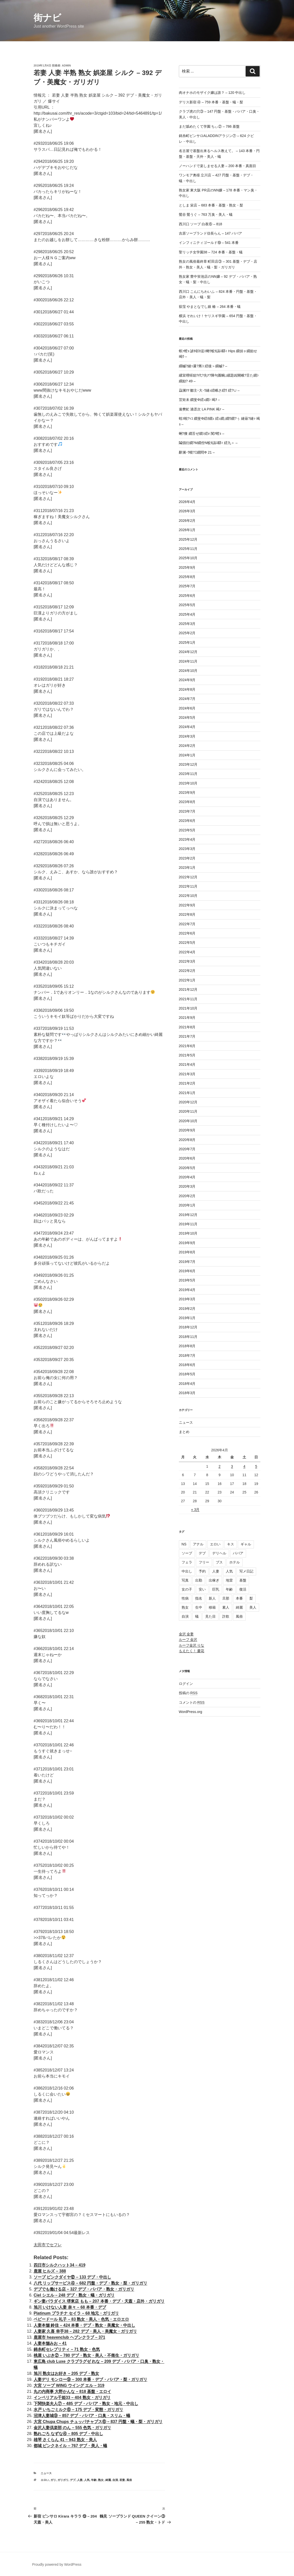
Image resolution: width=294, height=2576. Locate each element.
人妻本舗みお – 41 (50, 2343)
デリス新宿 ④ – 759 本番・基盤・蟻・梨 (211, 102)
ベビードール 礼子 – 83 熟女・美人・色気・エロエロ (81, 2319)
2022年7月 (187, 924)
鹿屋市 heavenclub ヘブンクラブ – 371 (69, 2337)
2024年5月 (187, 717)
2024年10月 (188, 671)
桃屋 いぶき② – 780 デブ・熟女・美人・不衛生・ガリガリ (86, 2355)
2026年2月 (187, 521)
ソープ (187, 1553)
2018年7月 (187, 1355)
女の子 (187, 1589)
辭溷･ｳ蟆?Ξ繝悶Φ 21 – (197, 452)
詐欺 (225, 1616)
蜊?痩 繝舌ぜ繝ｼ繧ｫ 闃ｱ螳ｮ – (201, 434)
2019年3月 (187, 1299)
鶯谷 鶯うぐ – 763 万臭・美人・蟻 (206, 214)
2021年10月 (188, 1008)
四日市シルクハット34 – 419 (59, 2265)
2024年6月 (187, 708)
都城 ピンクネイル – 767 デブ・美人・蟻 (70, 2446)
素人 (225, 1607)
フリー (204, 1562)
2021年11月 (188, 999)
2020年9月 (187, 1130)
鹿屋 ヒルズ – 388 (50, 2271)
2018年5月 (187, 1374)
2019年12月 (188, 1215)
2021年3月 (187, 1074)
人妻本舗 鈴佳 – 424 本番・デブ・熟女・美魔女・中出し (84, 2325)
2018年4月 (187, 1384)
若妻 (122, 2479)
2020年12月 (188, 1102)
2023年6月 (187, 821)
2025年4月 (187, 614)
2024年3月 (187, 736)
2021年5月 (187, 1055)
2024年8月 (187, 689)
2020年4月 (187, 1177)
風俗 (129, 2479)
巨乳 (215, 1589)
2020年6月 (187, 1158)
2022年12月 (188, 877)
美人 (252, 1607)
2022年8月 (187, 914)
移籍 (212, 1607)
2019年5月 (187, 1280)
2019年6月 (187, 1271)
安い (202, 1589)
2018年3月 (187, 1393)
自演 (115, 2479)
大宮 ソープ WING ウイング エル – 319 (69, 2385)
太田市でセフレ (48, 2245)
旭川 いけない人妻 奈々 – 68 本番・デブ (70, 2307)
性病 (185, 1598)
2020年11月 (188, 1111)
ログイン (186, 1684)
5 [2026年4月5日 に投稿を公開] (256, 1466)
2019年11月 (188, 1224)
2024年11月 (188, 661)
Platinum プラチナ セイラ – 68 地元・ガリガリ (76, 2313)
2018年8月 (187, 1346)
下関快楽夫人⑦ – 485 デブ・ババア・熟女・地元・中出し (86, 2403)
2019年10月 (188, 1233)
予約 (202, 1571)
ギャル (246, 1544)
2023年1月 (187, 868)
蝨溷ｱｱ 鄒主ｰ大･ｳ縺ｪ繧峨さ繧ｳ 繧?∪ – (209, 390)
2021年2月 (187, 1083)
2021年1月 (187, 1093)
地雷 (229, 1580)
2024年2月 (187, 746)
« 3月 (195, 1510)
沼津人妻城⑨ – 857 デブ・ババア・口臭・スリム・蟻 (82, 2415)
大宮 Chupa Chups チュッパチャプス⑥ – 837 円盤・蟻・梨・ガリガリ (98, 2421)
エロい (45, 2479)
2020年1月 (187, 1205)
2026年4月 (187, 502)
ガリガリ (62, 2479)
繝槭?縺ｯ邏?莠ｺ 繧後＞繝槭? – (203, 366)
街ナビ (47, 18)
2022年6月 (187, 933)
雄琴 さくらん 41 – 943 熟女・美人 (65, 2440)
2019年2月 (187, 1309)
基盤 (242, 1580)
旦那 (225, 1598)
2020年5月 (187, 1168)
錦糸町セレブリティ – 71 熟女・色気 (67, 2349)
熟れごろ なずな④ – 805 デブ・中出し (68, 2433)
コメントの (192, 1702)
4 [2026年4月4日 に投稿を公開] (244, 1466)
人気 (87, 2479)
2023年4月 (187, 839)
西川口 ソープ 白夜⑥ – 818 (200, 224)
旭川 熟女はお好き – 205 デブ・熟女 (66, 2373)
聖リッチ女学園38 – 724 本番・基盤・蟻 (211, 252)
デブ (73, 2479)
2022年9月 (187, 905)
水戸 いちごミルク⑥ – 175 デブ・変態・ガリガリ (78, 2409)
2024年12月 (188, 652)
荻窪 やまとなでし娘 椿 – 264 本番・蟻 (210, 307)
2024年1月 (187, 755)
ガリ (53, 2479)
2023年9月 (187, 793)
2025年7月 (187, 586)
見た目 (210, 1616)
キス (230, 1544)
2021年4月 (187, 1064)
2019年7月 (187, 1262)
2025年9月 (187, 567)
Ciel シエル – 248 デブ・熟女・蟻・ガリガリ (74, 2295)
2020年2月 (187, 1196)
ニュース (46, 2473)
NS (184, 1544)
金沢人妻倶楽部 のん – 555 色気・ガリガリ (72, 2427)
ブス (219, 1562)
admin (66, 65)
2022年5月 (187, 943)
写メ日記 (246, 1571)
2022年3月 (187, 961)
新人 (212, 1598)
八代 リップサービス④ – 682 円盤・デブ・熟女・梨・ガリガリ (90, 2283)
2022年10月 (188, 896)
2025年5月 (187, 605)
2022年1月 (187, 980)
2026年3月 (187, 511)
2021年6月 (187, 1046)
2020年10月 (188, 1121)
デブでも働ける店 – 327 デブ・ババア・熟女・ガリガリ (84, 2289)
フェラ (187, 1562)
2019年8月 (187, 1252)
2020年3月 (187, 1186)
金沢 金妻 (186, 1634)
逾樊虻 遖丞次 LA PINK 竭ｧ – (201, 409)
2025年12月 (188, 539)
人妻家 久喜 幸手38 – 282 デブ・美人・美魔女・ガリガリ (85, 2331)
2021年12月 (188, 989)
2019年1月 (187, 1318)
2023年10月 (188, 783)
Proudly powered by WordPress (57, 2564)
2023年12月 (188, 764)
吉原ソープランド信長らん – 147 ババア (210, 233)
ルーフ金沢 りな (191, 1645)
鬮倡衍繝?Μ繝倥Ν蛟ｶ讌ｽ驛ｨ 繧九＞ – (208, 443)
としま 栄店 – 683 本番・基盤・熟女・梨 (211, 205)
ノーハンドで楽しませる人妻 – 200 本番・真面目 (217, 166)
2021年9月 (187, 1018)
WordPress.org (190, 1712)
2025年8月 (187, 577)
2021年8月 (187, 1027)
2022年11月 (188, 886)
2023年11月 (188, 774)
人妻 (80, 2479)
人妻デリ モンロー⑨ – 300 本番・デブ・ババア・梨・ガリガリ (90, 2379)
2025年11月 (188, 549)
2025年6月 (187, 596)
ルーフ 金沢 (188, 1639)
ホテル (234, 1562)
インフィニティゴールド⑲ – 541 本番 (209, 243)
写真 (185, 1580)
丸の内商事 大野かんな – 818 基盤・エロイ (72, 2391)
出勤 (198, 1580)
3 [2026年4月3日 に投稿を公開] (232, 1466)
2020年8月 (187, 1140)
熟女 (101, 2479)
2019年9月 (187, 1243)
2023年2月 (187, 858)
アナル (198, 1544)
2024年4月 (187, 727)
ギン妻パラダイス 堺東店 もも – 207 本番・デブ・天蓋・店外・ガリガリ (99, 2301)
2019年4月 (187, 1290)
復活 (242, 1589)
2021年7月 (187, 1036)
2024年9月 (187, 680)
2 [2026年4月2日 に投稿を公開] (219, 1466)
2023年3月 (187, 849)
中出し (187, 1571)
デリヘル (219, 1553)
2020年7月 (187, 1149)
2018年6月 (187, 1365)
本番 (239, 1598)
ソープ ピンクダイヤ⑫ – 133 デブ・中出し (72, 2277)
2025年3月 (187, 624)
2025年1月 (187, 642)
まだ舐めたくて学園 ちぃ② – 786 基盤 (209, 126)
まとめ (184, 1432)
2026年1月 (187, 530)
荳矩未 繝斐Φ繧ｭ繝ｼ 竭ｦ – (199, 400)
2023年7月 (187, 811)
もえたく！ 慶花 (191, 1651)
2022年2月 (187, 971)
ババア (238, 1553)
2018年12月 (188, 1327)
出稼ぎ (214, 1580)
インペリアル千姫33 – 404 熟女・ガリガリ (72, 2397)
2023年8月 (187, 802)
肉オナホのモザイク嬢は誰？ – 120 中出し (212, 93)
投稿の (188, 1693)
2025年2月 (187, 633)
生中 (198, 1607)
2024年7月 (187, 699)
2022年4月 (187, 952)
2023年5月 (187, 830)
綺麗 (108, 2479)
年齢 (94, 2479)
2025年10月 (188, 558)
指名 (198, 1598)
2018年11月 (188, 1337)
